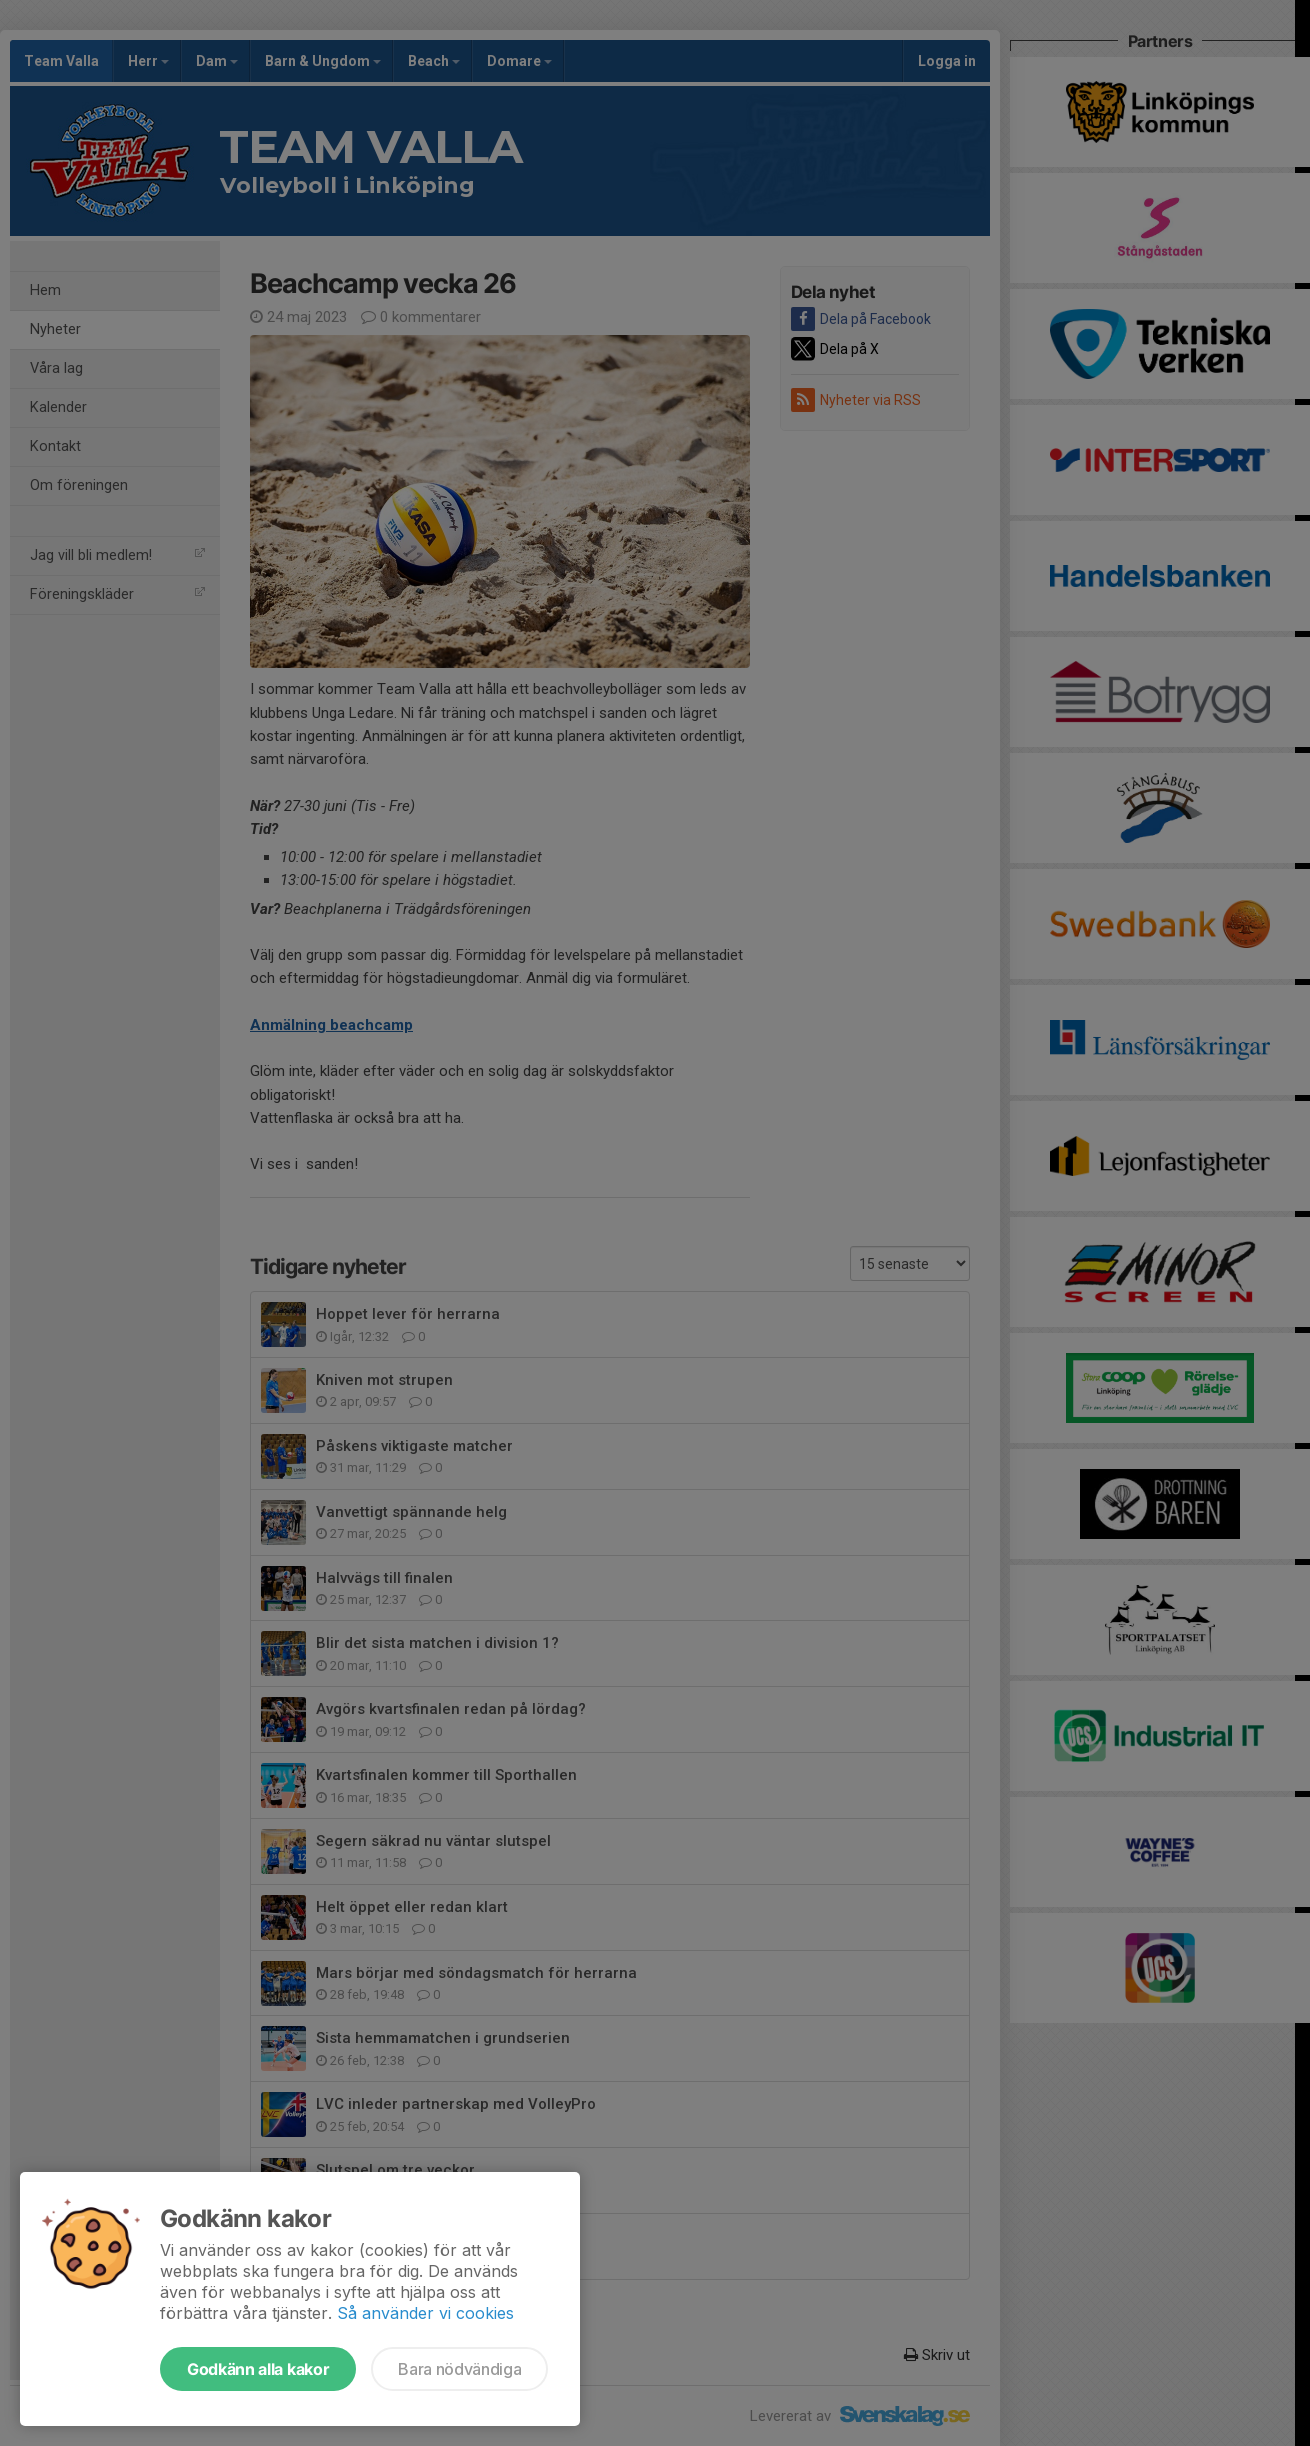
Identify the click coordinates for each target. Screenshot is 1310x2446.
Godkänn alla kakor (258, 2369)
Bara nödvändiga (459, 2369)
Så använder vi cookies (425, 2313)
